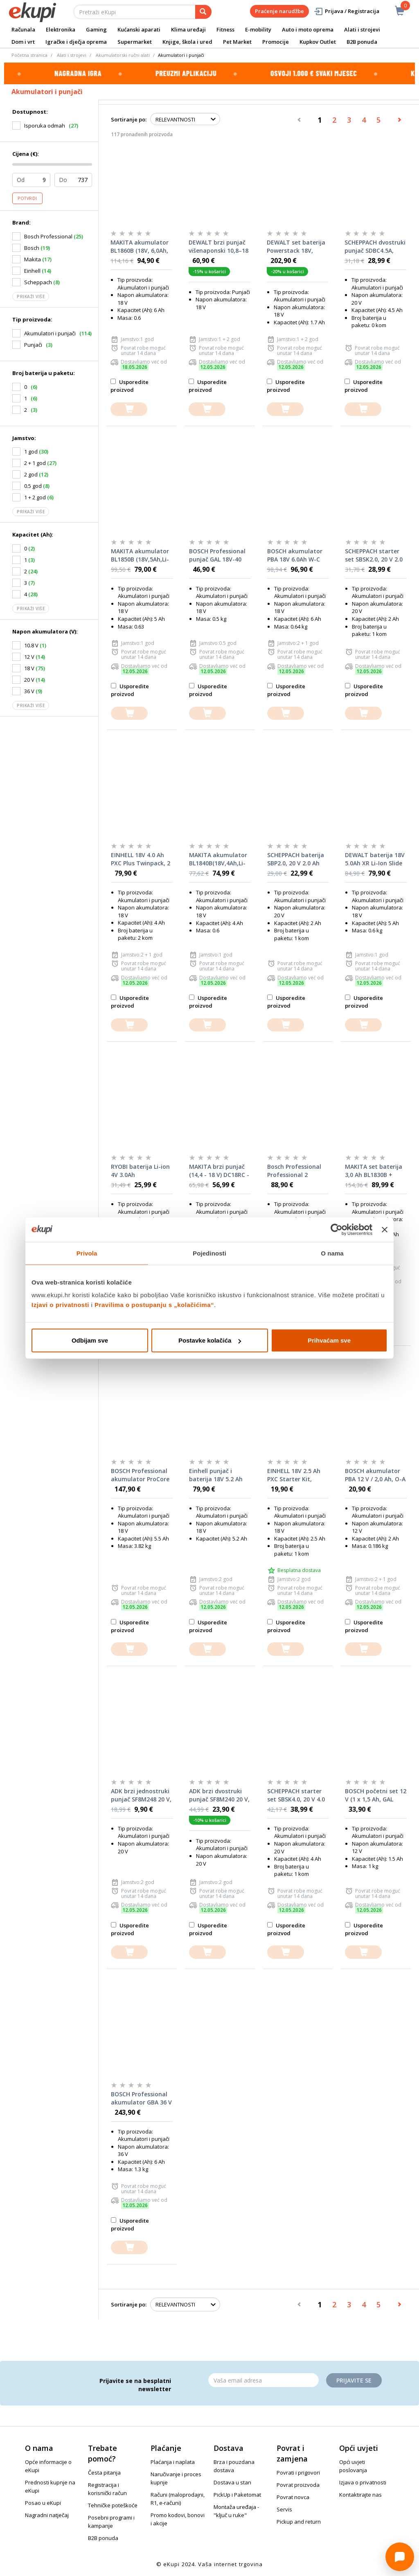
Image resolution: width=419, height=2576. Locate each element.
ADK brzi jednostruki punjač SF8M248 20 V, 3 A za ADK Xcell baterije (141, 1795)
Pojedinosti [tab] (209, 1252)
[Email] (263, 2380)
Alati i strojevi (362, 29)
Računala (23, 29)
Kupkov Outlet (318, 41)
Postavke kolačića (209, 1340)
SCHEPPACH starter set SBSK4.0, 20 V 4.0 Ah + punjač (296, 1795)
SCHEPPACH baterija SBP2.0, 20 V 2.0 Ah (295, 859)
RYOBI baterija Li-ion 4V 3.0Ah (140, 1171)
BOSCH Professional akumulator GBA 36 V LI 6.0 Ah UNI (141, 2098)
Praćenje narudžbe (279, 11)
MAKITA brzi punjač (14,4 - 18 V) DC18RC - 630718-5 (219, 1171)
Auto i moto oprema (307, 29)
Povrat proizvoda (298, 2484)
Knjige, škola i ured (187, 41)
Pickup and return (299, 2521)
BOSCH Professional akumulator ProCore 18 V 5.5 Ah (140, 1475)
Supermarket (134, 41)
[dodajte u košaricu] (128, 409)
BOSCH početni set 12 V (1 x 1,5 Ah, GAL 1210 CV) (375, 1795)
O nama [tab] (332, 1252)
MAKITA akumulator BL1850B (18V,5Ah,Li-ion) (140, 555)
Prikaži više (31, 296)
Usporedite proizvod (129, 385)
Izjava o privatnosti (362, 2482)
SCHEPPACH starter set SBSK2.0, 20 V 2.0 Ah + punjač (374, 555)
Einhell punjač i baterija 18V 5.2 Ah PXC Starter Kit (216, 1475)
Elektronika (60, 29)
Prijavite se (354, 2380)
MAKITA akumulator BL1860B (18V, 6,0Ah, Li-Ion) (139, 246)
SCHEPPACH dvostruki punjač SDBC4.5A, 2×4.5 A (375, 246)
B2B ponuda (362, 41)
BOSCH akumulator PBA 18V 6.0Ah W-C (294, 555)
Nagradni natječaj (47, 2515)
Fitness (225, 29)
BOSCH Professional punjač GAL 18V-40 (217, 555)
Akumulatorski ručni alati (123, 55)
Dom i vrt (23, 41)
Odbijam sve (90, 1340)
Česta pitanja (104, 2472)
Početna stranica (29, 55)
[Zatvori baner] (384, 1229)
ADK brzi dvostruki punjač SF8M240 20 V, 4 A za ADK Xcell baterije (219, 1795)
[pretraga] (203, 12)
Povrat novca (293, 2497)
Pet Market (237, 41)
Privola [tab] (87, 1252)
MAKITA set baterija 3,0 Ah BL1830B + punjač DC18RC (373, 1171)
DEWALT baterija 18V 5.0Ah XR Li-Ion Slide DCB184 (375, 859)
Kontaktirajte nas (360, 2494)
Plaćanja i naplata (173, 2462)
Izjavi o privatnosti (60, 1304)
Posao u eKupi (43, 2502)
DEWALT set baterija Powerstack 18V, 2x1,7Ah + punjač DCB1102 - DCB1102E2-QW (296, 246)
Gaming (96, 29)
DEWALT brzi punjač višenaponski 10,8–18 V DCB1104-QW (218, 246)
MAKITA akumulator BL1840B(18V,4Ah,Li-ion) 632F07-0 (218, 859)
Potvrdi (27, 198)
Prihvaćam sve (329, 1340)
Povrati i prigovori (298, 2472)
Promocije (275, 41)
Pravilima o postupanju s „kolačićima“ (154, 1304)
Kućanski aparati (138, 29)
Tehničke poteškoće (112, 2505)
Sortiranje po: (128, 119)
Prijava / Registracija (346, 11)
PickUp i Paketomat (237, 2494)
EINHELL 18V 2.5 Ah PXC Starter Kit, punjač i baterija (293, 1475)
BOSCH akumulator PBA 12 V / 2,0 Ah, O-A (375, 1475)
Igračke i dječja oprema (76, 41)
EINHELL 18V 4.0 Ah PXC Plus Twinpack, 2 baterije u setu (140, 859)
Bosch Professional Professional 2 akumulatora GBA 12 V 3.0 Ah (297, 1171)
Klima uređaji (188, 29)
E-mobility (258, 29)
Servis (284, 2509)
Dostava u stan (232, 2482)
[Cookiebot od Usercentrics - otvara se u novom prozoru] (336, 1229)
